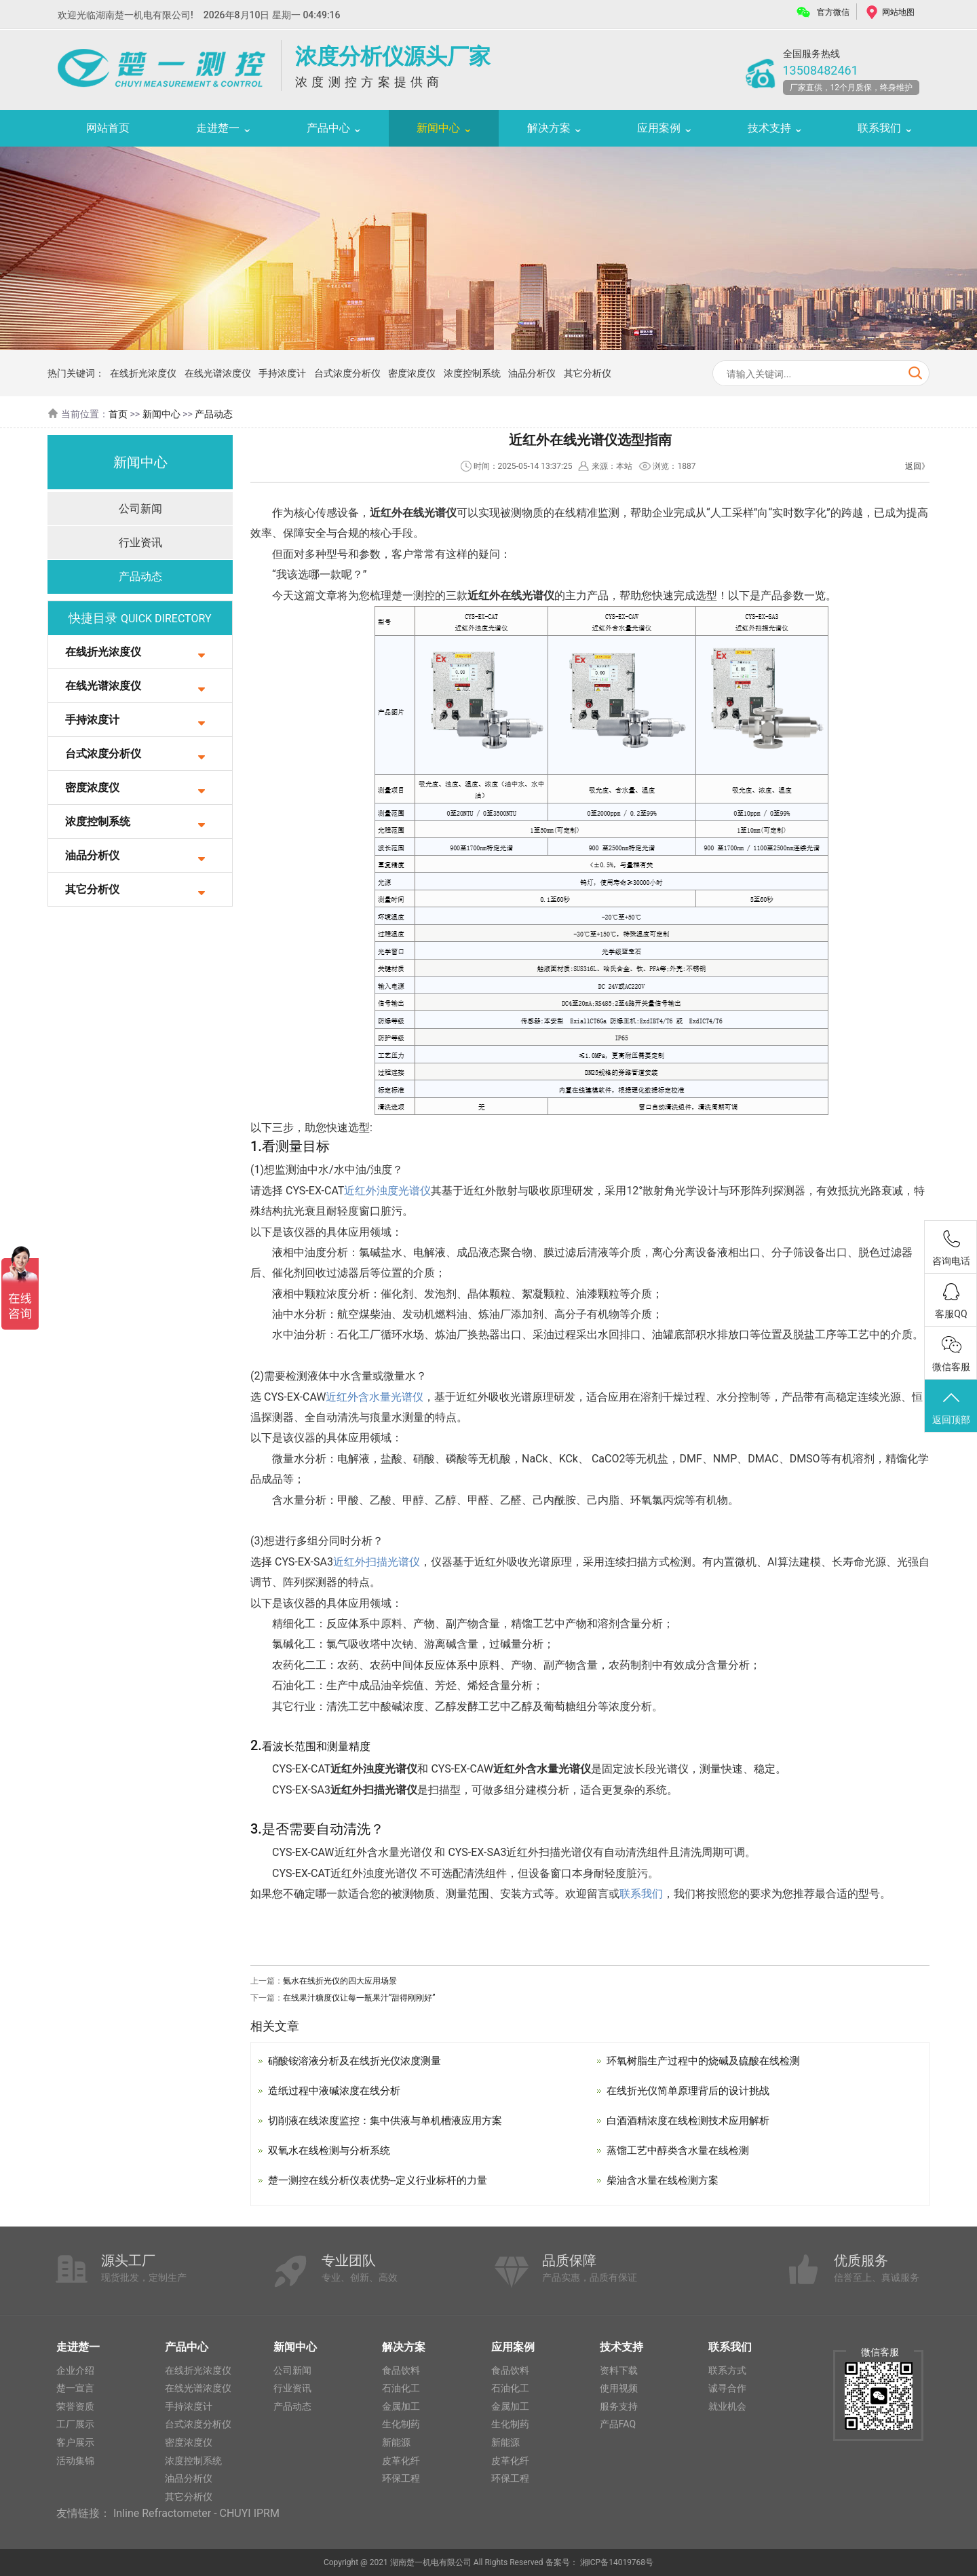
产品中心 (328, 127)
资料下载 (619, 2370)
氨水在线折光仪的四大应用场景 (340, 1981)
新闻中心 (438, 127)
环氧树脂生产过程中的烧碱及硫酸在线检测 (710, 2060)
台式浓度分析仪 (347, 373)
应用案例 (659, 127)
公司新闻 (140, 508)
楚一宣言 (75, 2388)
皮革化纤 (401, 2460)
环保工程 (401, 2478)
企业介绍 (75, 2370)
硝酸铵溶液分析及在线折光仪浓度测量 (360, 2060)
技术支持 (769, 127)
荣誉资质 (75, 2406)
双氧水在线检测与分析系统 (333, 2150)
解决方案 (549, 127)
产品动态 (214, 414)
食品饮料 (401, 2370)
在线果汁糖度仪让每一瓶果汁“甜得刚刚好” (359, 1998)
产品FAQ (618, 2424)
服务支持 (619, 2406)
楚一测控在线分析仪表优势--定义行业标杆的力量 (385, 2180)
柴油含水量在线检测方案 (666, 2180)
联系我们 (879, 127)
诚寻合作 (727, 2388)
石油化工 (401, 2388)
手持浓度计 (282, 373)
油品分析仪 (532, 373)
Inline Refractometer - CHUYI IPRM (196, 2513)
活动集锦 (75, 2460)
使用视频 (619, 2388)
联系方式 (727, 2370)
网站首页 (108, 127)
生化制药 (401, 2424)
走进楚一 (218, 127)
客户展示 (75, 2442)
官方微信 (833, 12)
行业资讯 (140, 542)
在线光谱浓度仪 (218, 373)
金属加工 (401, 2406)
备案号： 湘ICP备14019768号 (599, 2562)
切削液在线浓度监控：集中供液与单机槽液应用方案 (393, 2120)
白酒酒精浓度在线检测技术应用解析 (693, 2120)
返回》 (917, 466)
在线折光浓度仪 (143, 373)
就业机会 (727, 2406)
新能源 (396, 2442)
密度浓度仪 (412, 373)
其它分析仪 (587, 373)
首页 (118, 414)
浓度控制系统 (472, 373)
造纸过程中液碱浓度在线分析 (338, 2090)
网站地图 (898, 12)
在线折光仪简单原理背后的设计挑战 (693, 2090)
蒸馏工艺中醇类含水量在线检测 (683, 2150)
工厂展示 (75, 2424)
